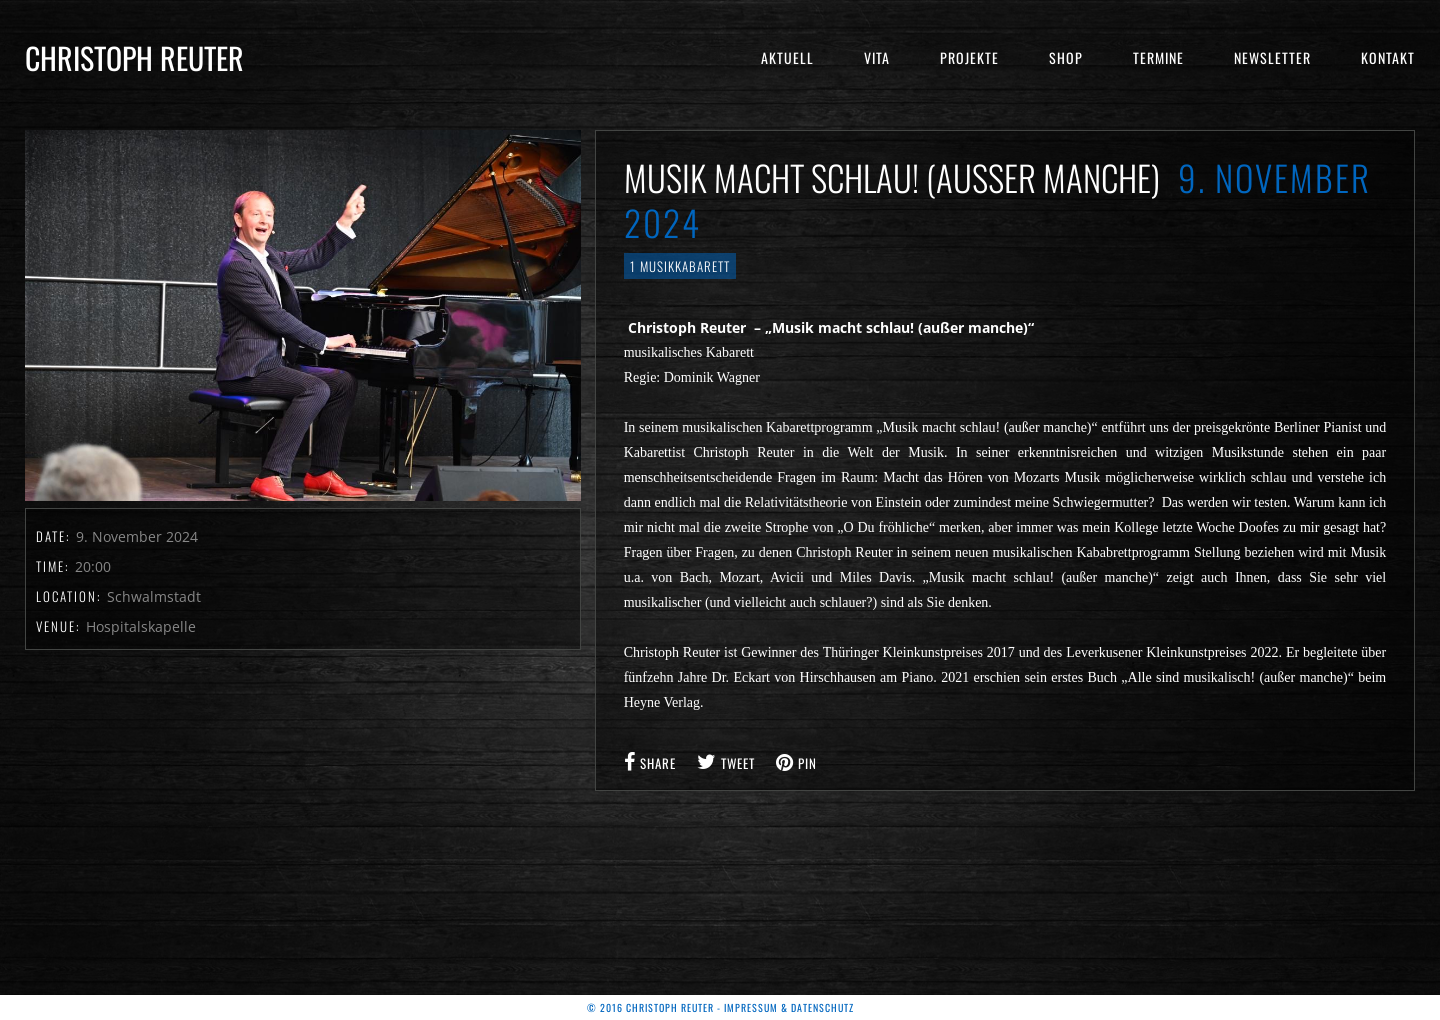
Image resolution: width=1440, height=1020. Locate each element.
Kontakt (1388, 57)
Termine (1158, 57)
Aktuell (787, 57)
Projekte (969, 57)
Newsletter (1272, 57)
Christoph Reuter (134, 57)
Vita (877, 57)
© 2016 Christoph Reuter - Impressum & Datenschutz (720, 1007)
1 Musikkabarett (680, 266)
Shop (1066, 57)
